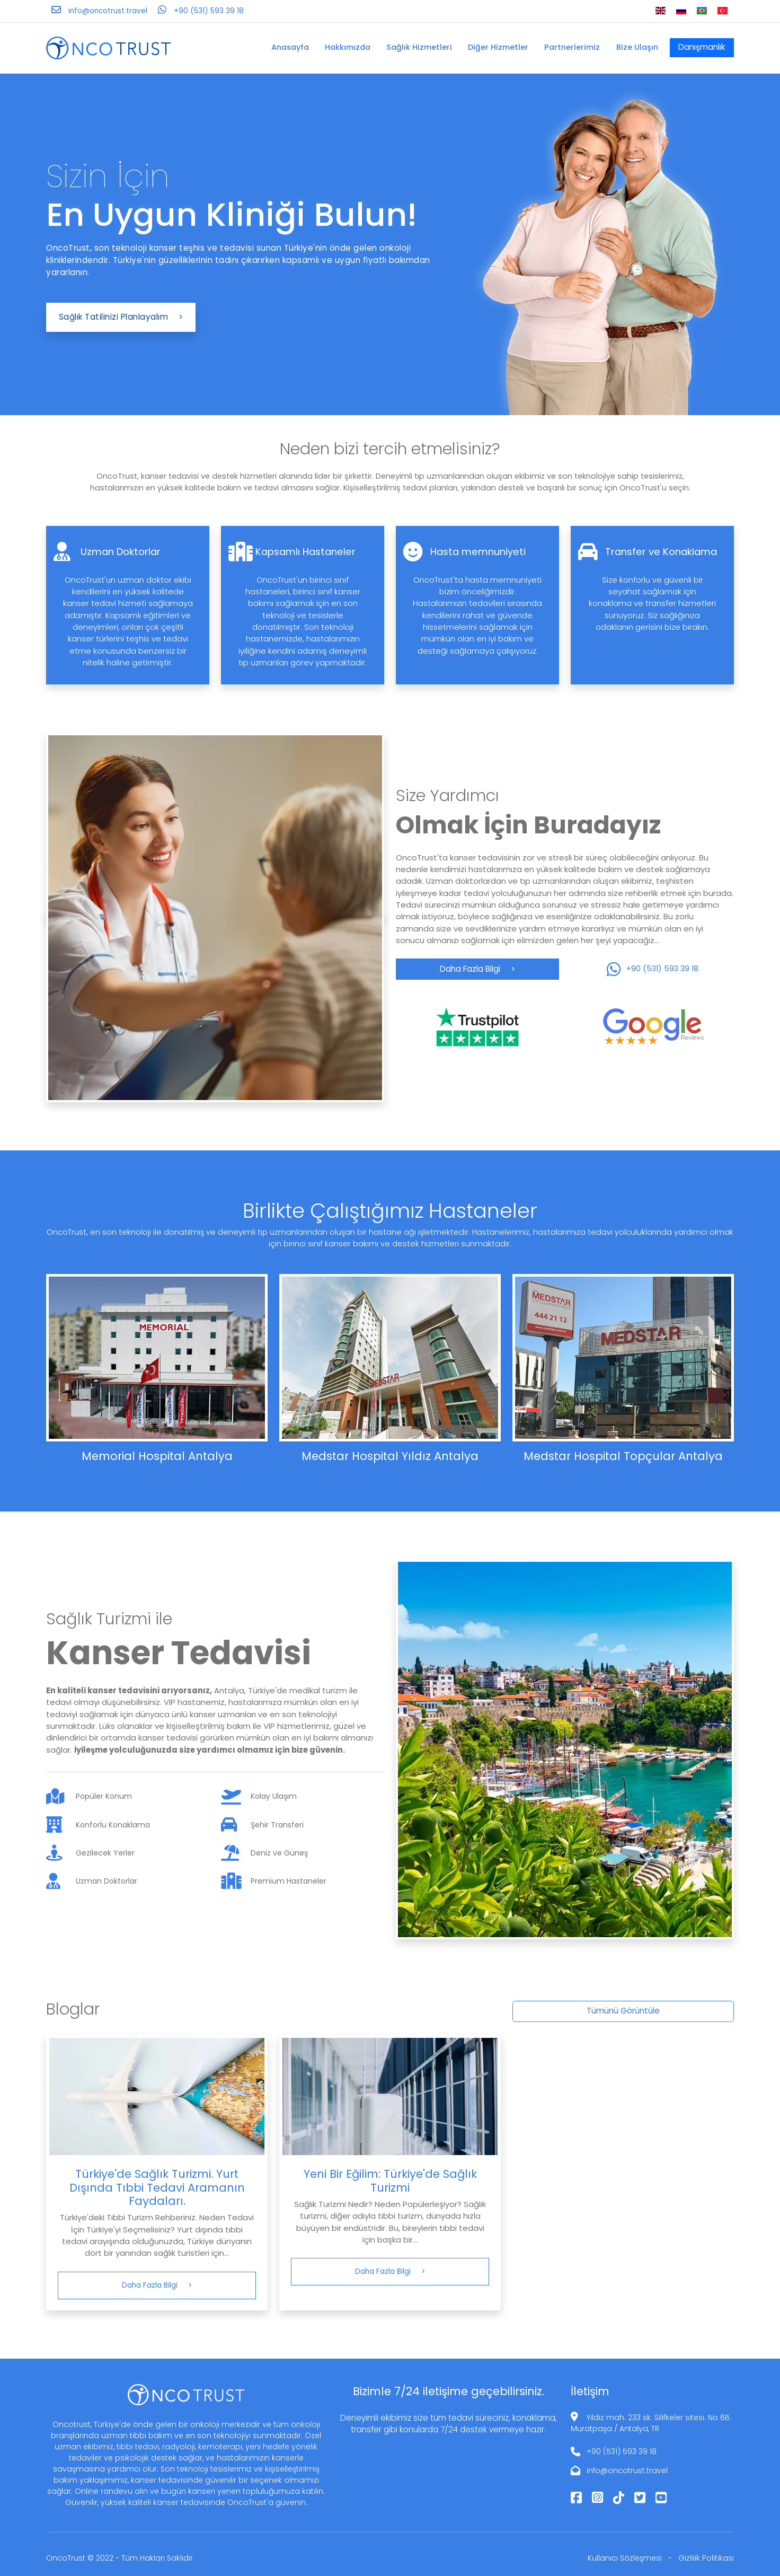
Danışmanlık (701, 46)
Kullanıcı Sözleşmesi (625, 2558)
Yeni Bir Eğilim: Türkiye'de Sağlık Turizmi (390, 2180)
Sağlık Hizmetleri (419, 47)
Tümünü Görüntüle (623, 2010)
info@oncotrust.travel (627, 2470)
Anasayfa (290, 47)
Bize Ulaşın (637, 47)
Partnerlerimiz (572, 47)
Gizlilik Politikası (706, 2558)
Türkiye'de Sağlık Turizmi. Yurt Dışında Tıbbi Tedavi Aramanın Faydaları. (157, 2187)
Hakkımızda (347, 47)
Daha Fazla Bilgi (477, 968)
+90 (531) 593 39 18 (622, 2451)
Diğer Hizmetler (498, 47)
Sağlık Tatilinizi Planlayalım (121, 316)
